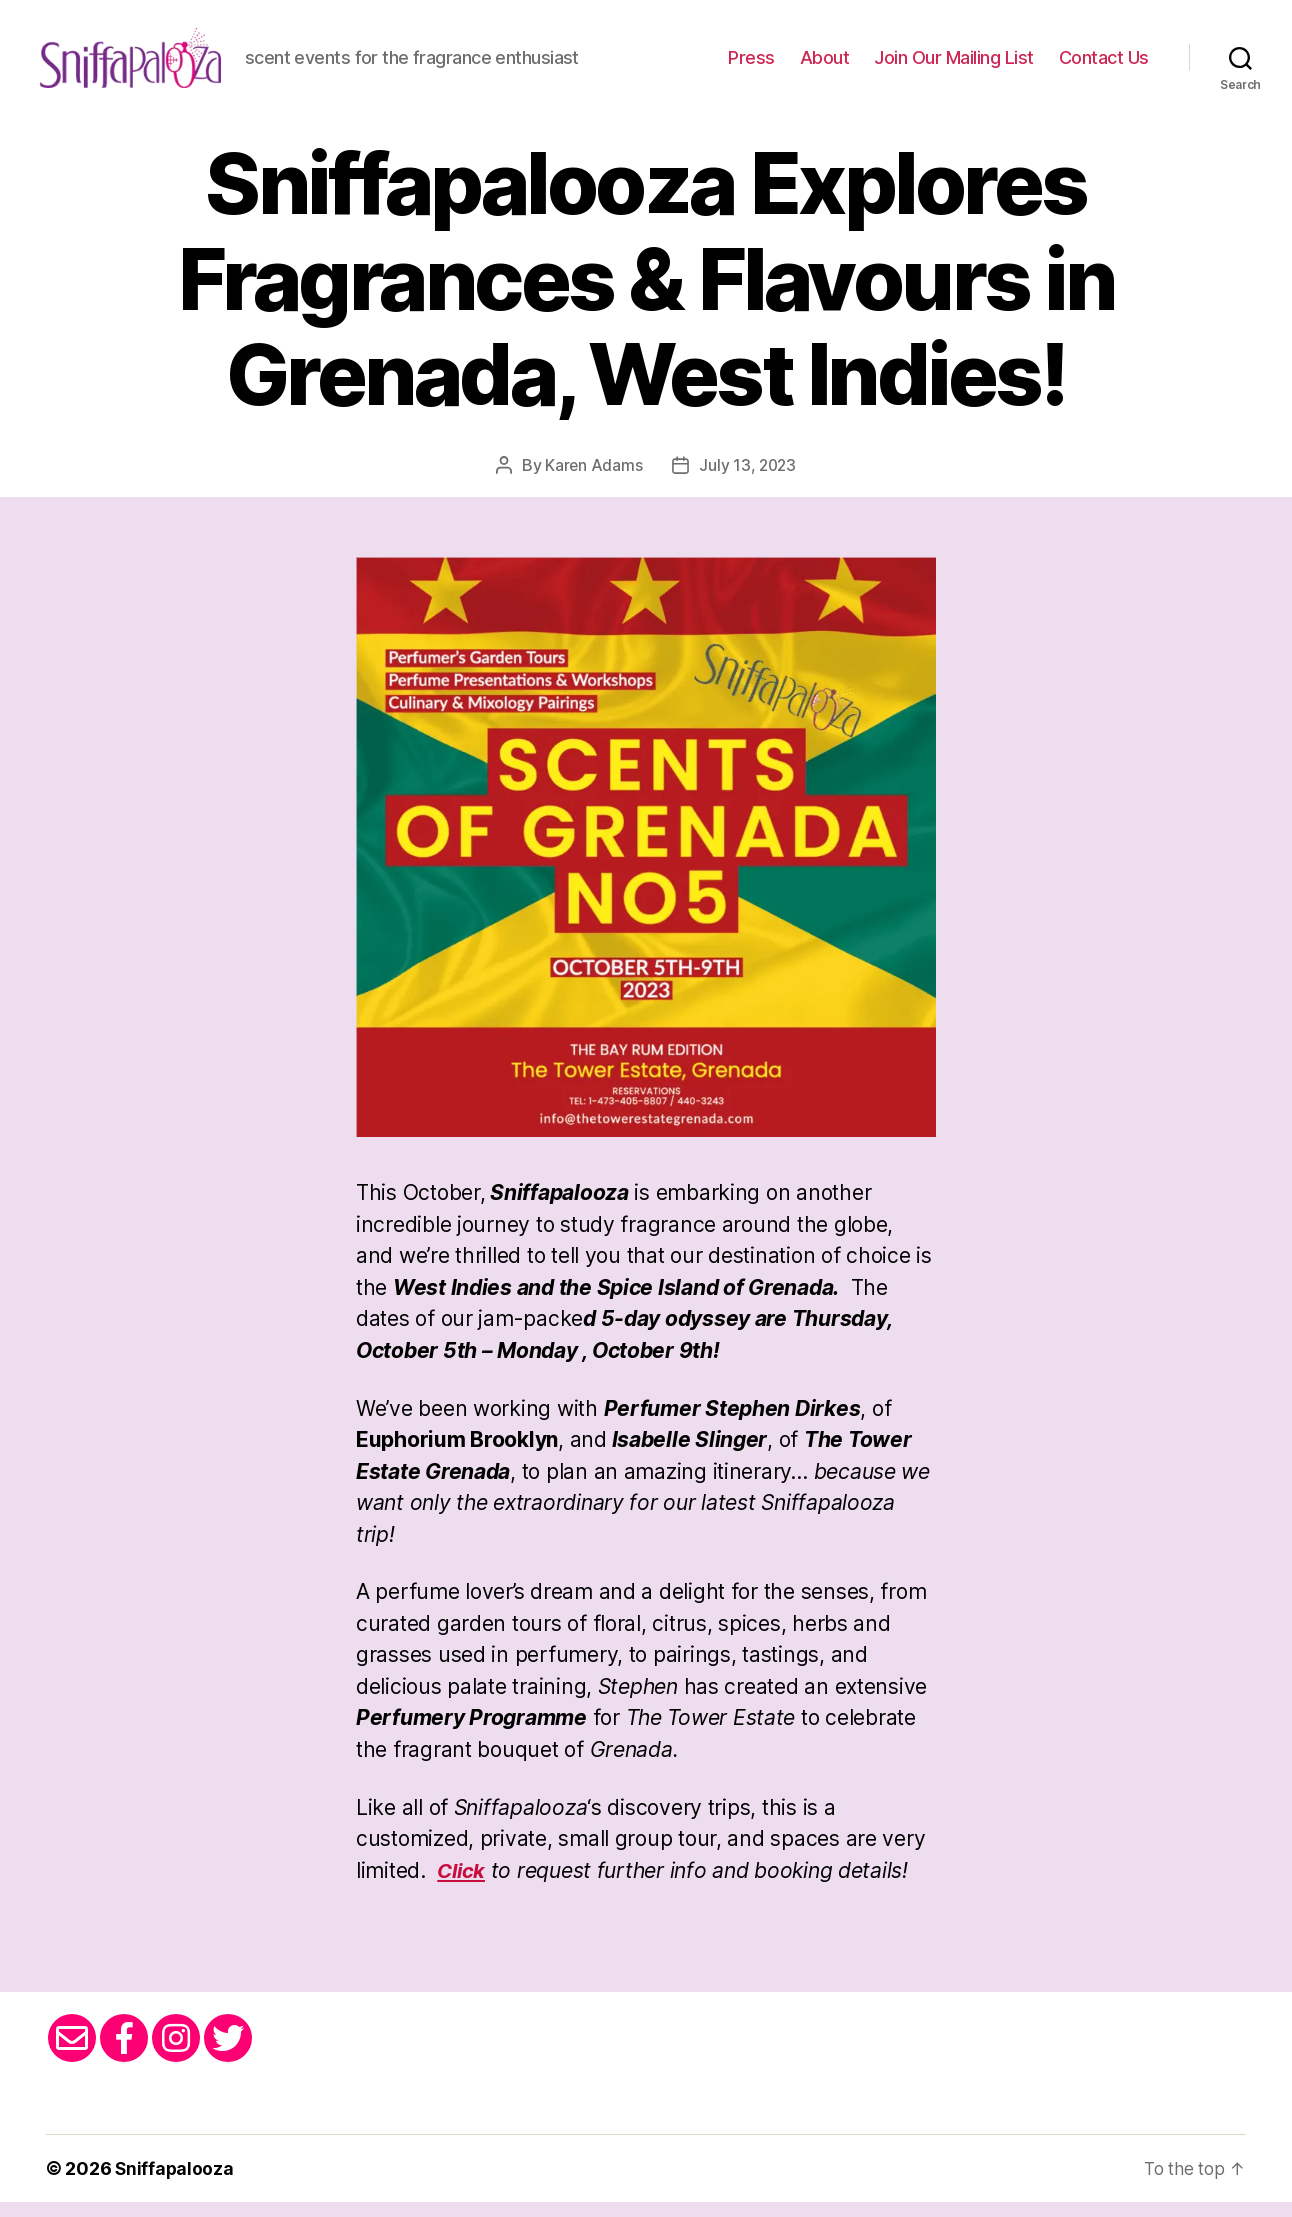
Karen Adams (592, 480)
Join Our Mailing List (954, 65)
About (825, 65)
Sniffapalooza (175, 2183)
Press (751, 65)
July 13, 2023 (748, 480)
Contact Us (1104, 65)
